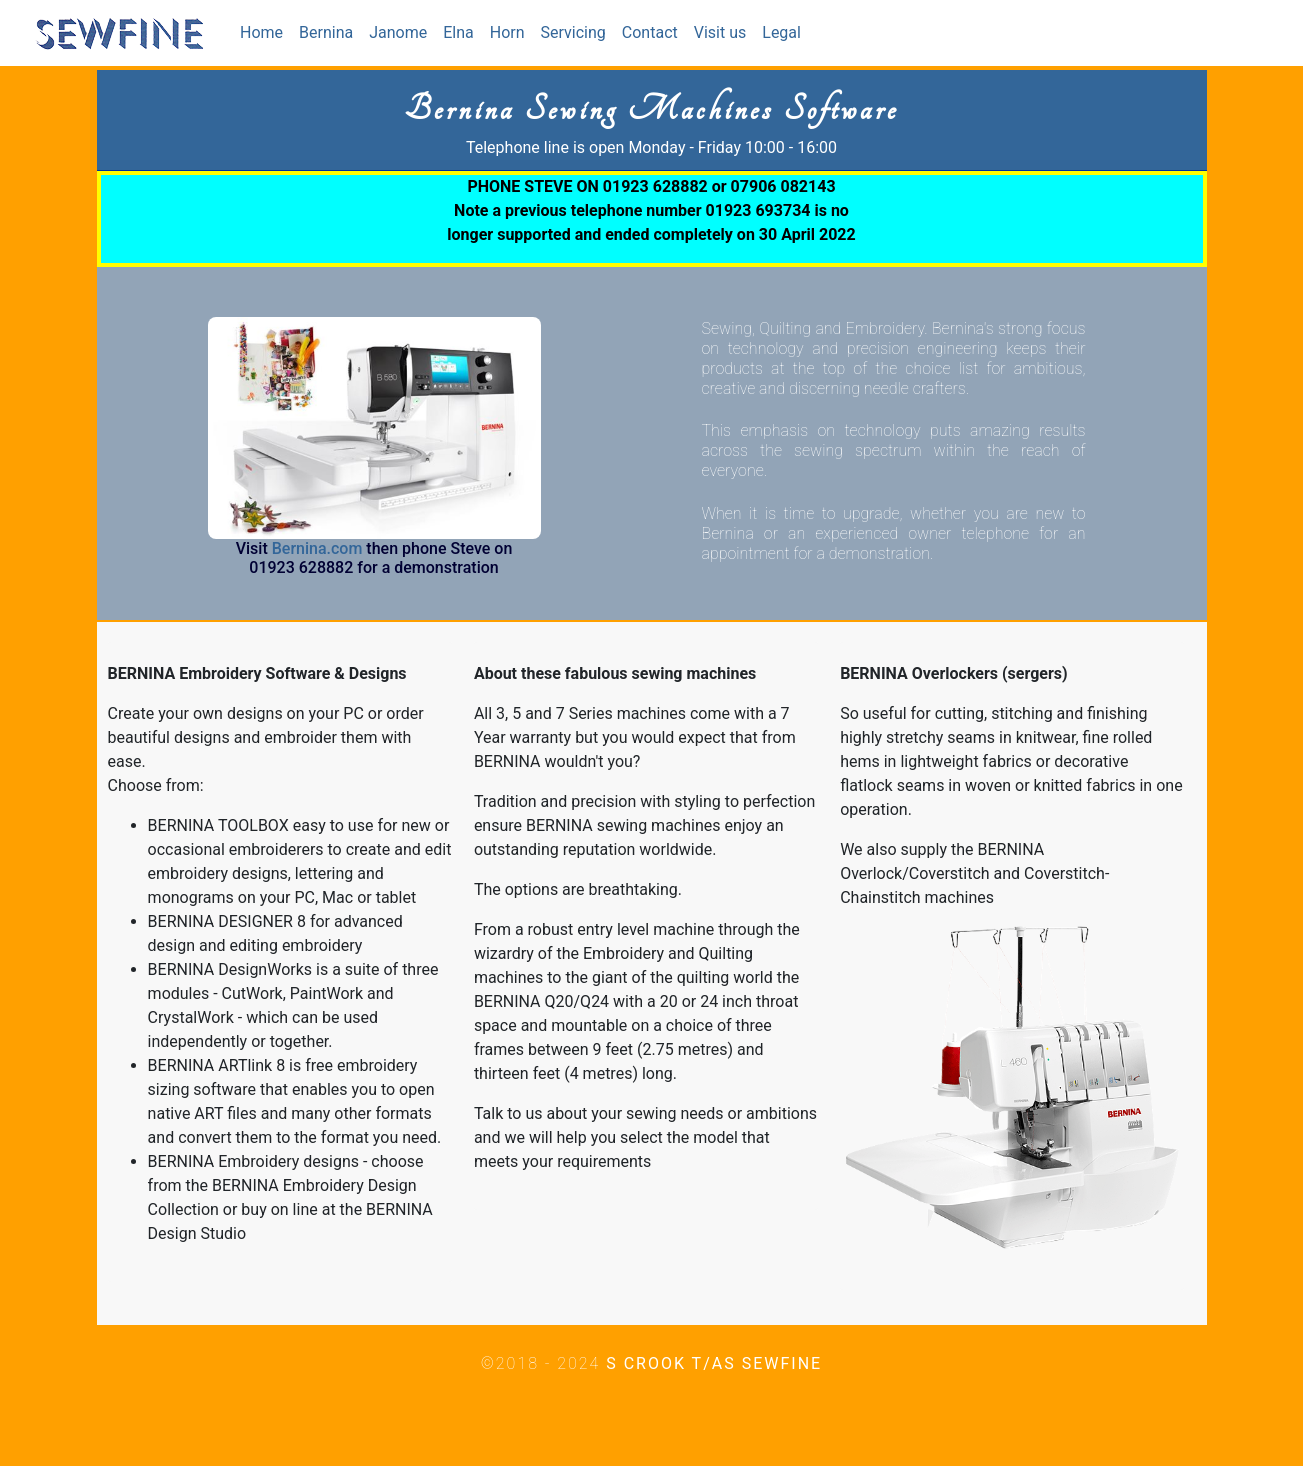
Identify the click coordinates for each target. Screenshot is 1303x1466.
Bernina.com (317, 548)
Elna (458, 32)
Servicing (573, 32)
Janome (398, 32)
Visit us (720, 32)
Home (265, 31)
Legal (781, 32)
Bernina (326, 32)
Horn (507, 32)
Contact (650, 32)
